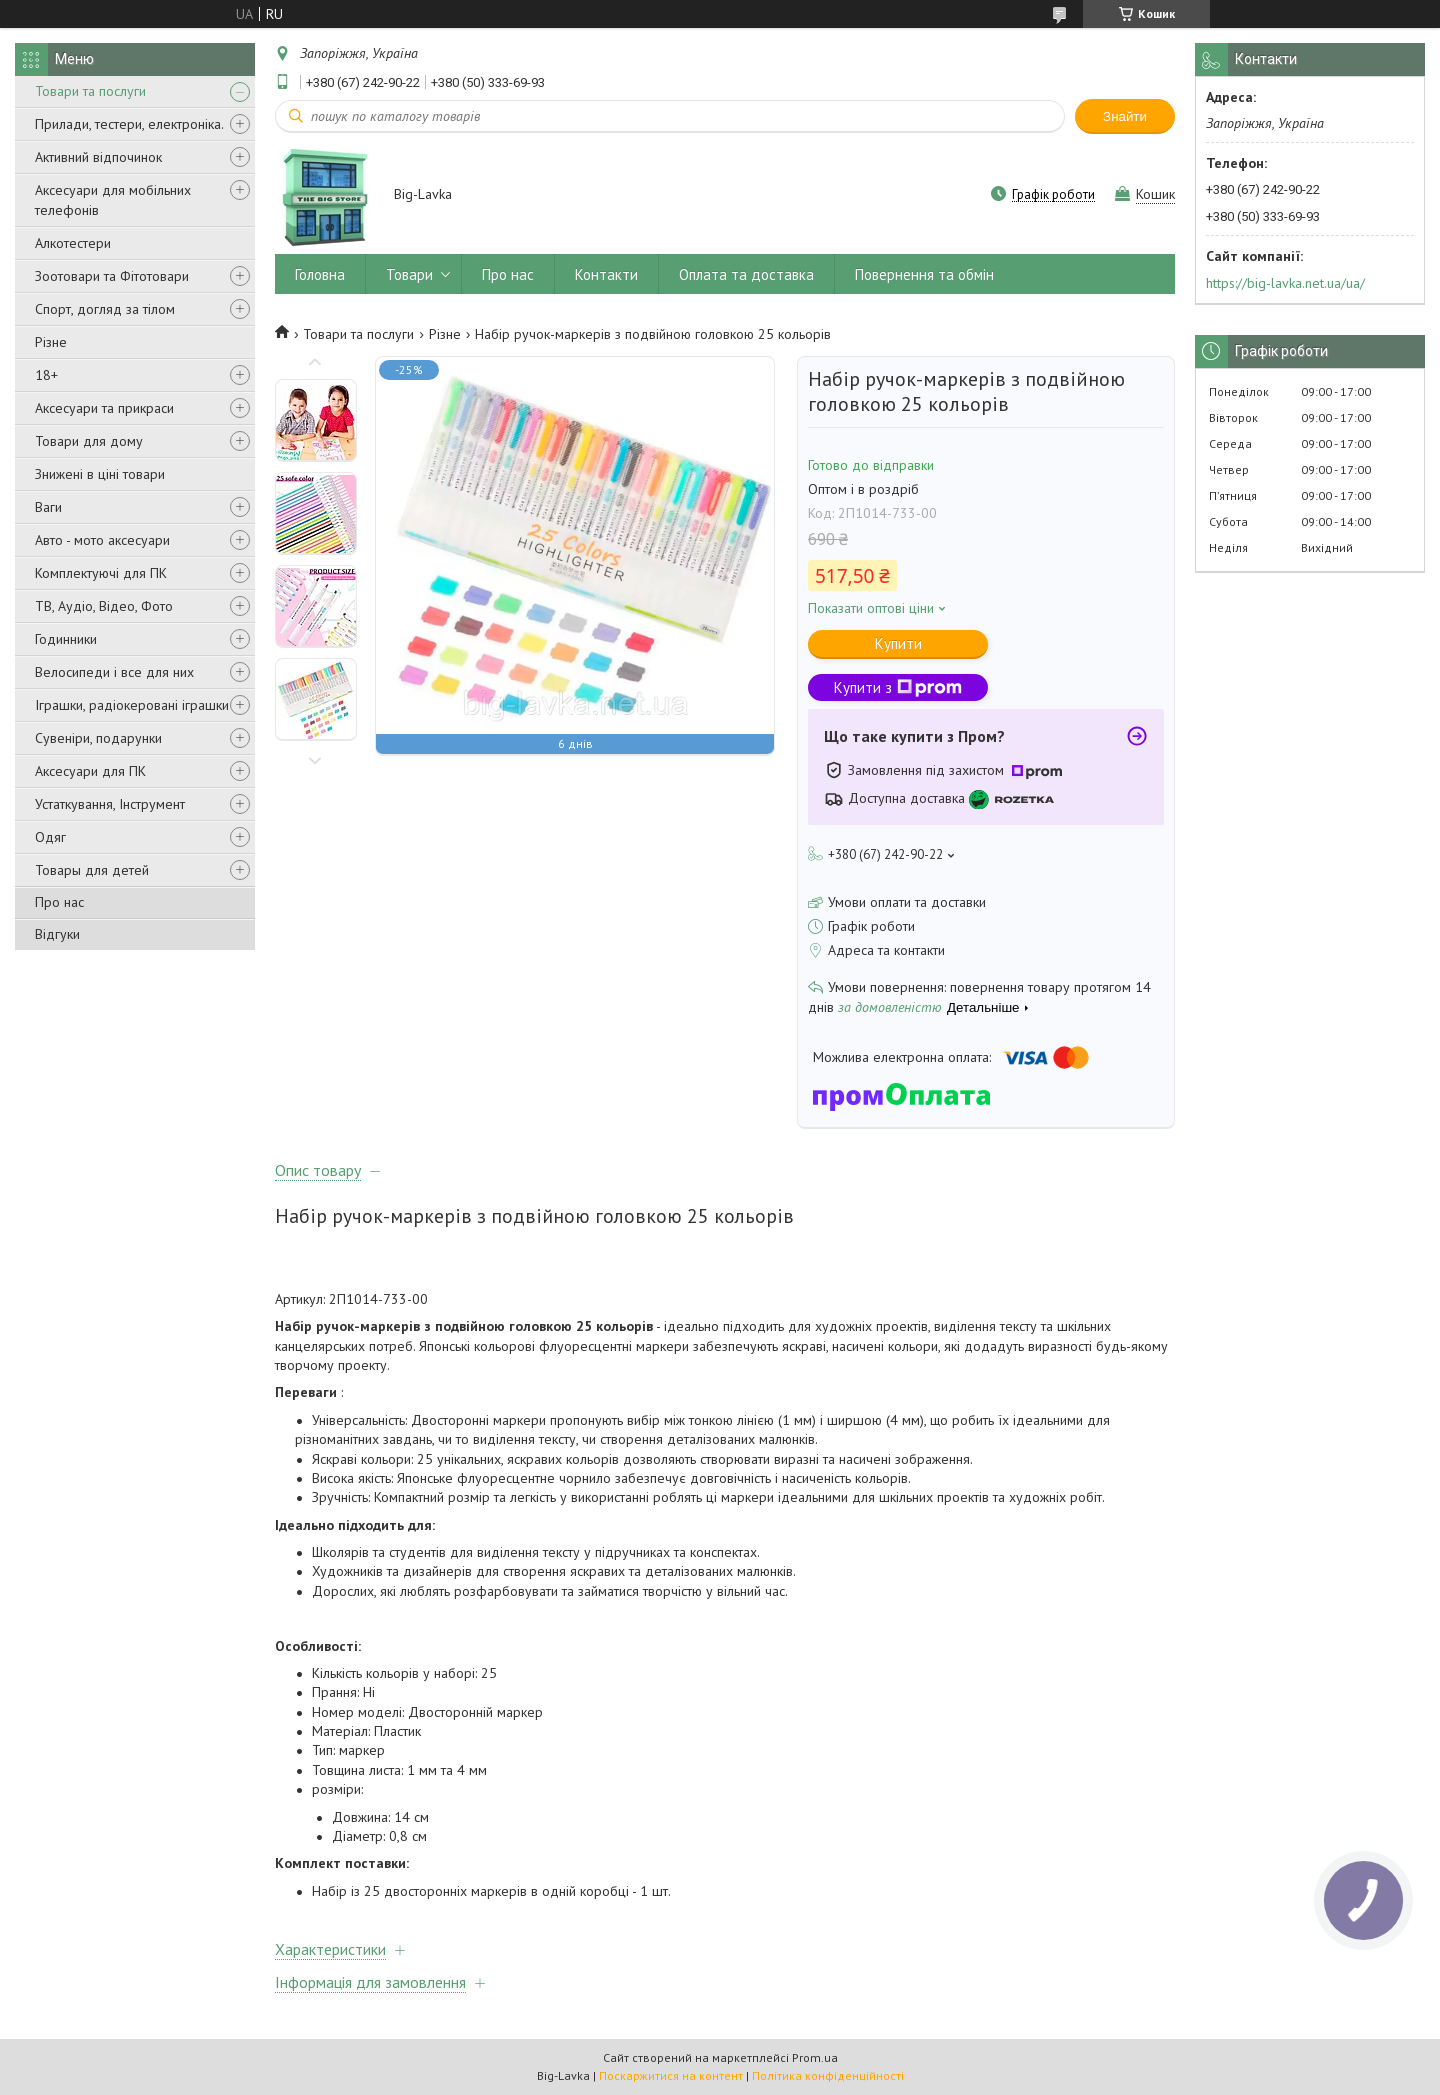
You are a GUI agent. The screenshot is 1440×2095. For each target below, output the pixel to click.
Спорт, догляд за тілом (105, 309)
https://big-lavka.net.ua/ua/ (1285, 283)
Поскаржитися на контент (671, 2075)
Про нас (59, 902)
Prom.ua (815, 2057)
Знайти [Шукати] (1125, 116)
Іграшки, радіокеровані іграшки (132, 705)
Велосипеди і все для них (114, 672)
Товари (409, 274)
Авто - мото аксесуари (102, 540)
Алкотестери (73, 243)
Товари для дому (89, 441)
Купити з (898, 687)
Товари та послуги (90, 91)
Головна (320, 274)
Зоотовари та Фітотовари (112, 276)
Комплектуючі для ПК (101, 573)
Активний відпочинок (98, 157)
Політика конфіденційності (828, 2075)
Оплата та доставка (746, 274)
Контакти (606, 274)
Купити (898, 643)
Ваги (48, 507)
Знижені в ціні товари (100, 474)
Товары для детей (92, 870)
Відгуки (57, 934)
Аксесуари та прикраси (104, 408)
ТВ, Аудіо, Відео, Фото (104, 606)
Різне (51, 342)
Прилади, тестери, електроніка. (129, 124)
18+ (46, 375)
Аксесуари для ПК (90, 771)
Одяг (50, 837)
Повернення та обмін (924, 274)
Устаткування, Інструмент (110, 804)
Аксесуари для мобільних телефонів (113, 200)
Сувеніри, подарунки (98, 738)
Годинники (66, 639)
